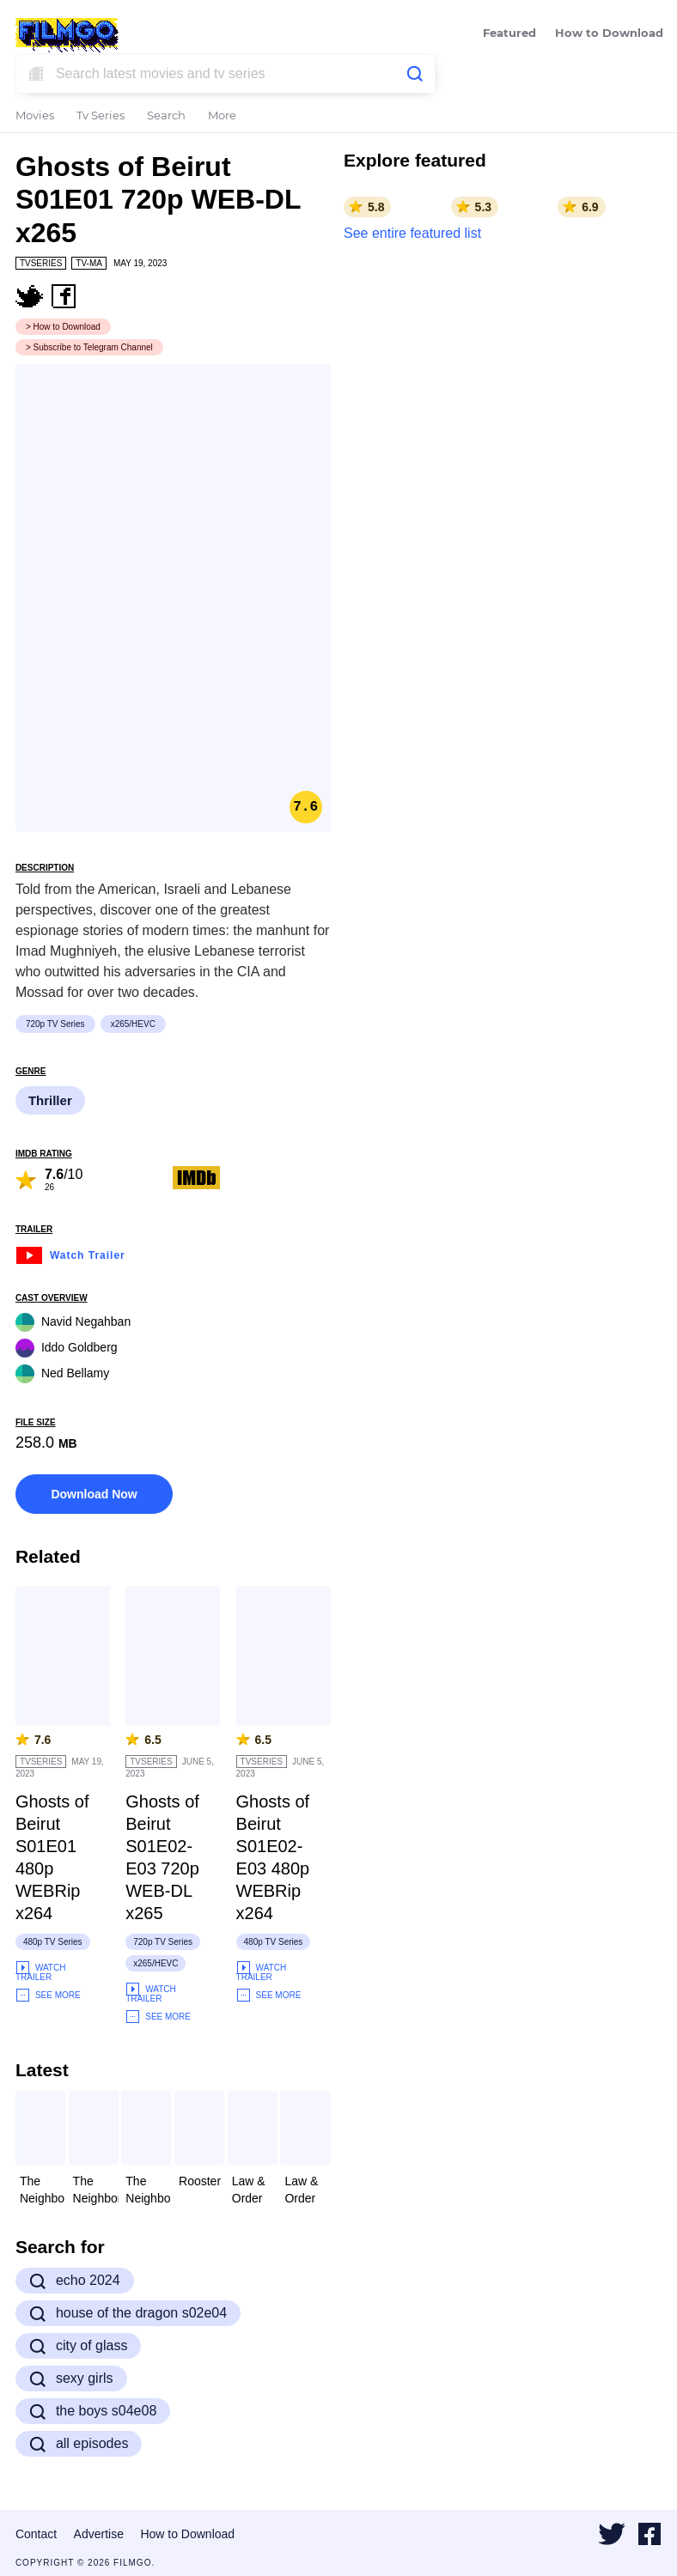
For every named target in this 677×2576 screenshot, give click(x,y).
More (222, 116)
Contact (36, 2534)
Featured (509, 33)
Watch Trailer (70, 1253)
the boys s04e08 (92, 2411)
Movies (34, 116)
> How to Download (63, 326)
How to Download (609, 33)
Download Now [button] (94, 1494)
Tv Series (100, 116)
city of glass (78, 2346)
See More (48, 1995)
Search (166, 116)
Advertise (99, 2534)
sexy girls (71, 2378)
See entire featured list (412, 233)
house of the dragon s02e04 (128, 2313)
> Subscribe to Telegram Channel (89, 347)
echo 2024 (74, 2280)
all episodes (79, 2444)
